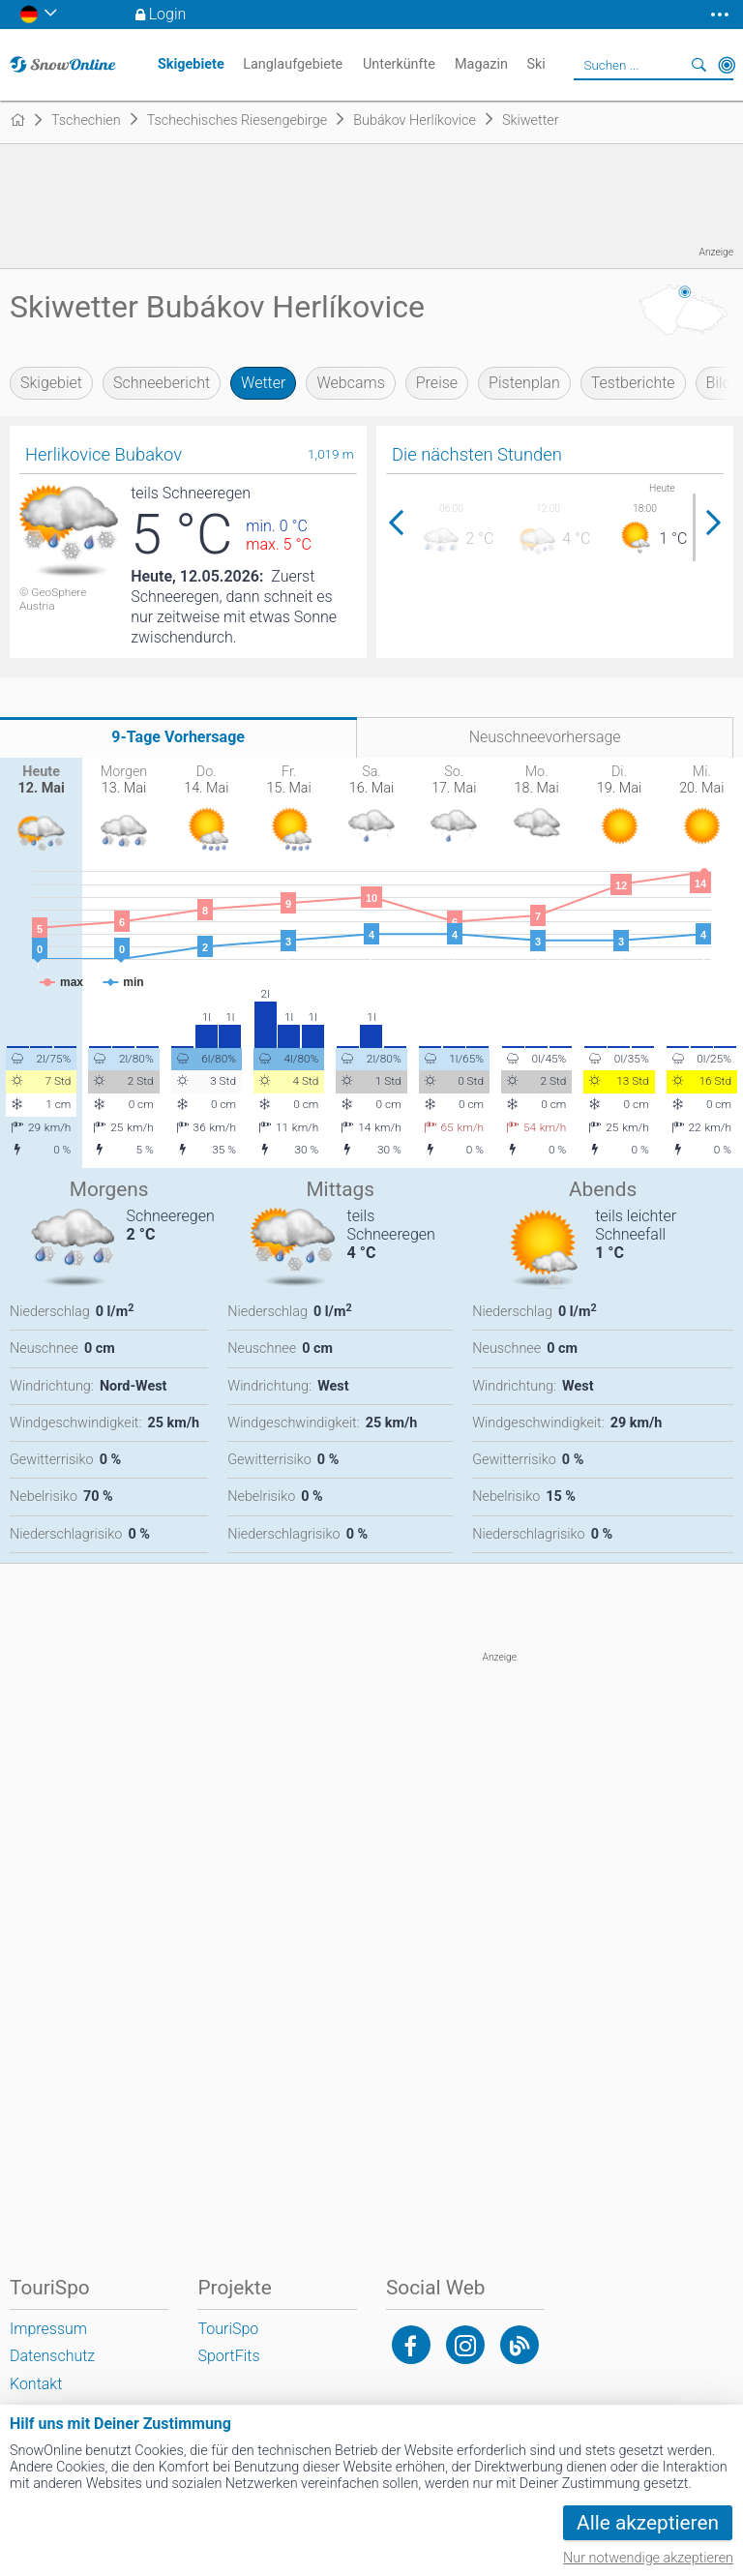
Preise (437, 383)
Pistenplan (524, 383)
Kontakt (36, 2384)
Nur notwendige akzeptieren (648, 2558)
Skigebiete (191, 64)
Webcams (350, 383)
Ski (535, 64)
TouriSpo (227, 2329)
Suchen (699, 64)
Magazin (481, 64)
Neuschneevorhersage (545, 737)
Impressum (48, 2329)
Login (168, 14)
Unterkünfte (399, 64)
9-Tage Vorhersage (178, 737)
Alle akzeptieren (648, 2522)
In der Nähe (726, 64)
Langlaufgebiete (292, 64)
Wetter (263, 383)
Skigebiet (51, 383)
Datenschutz (52, 2356)
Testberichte (633, 383)
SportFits (228, 2356)
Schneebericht (161, 383)
